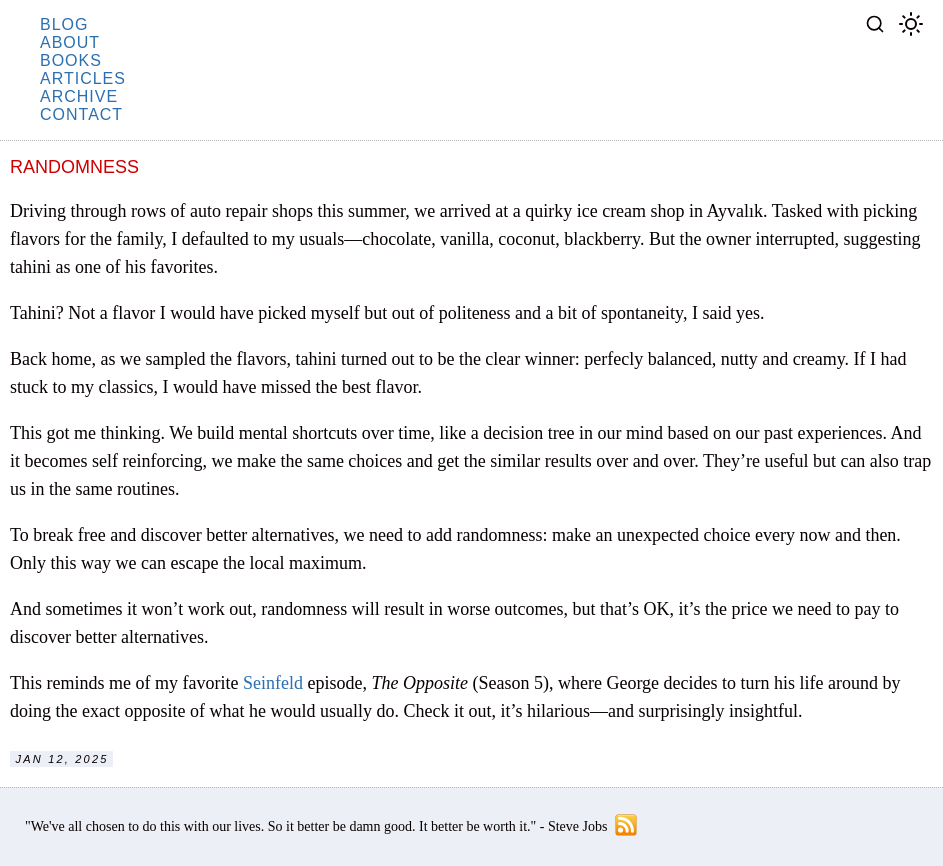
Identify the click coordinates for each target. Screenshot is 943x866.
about (70, 42)
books (71, 60)
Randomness (74, 167)
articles (83, 78)
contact (81, 114)
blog (64, 24)
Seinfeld (273, 683)
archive (79, 96)
